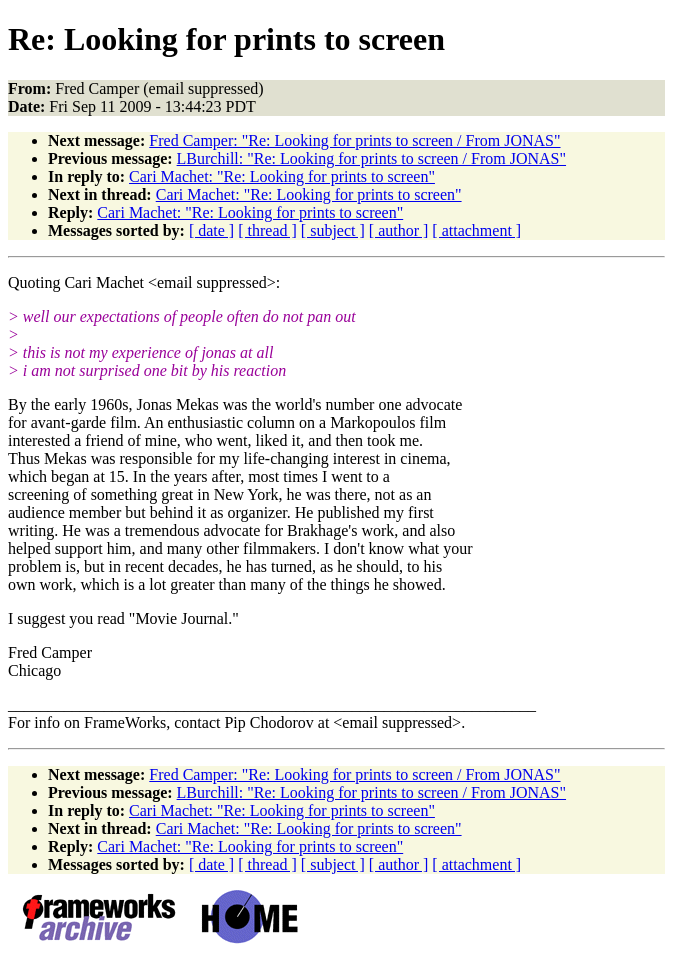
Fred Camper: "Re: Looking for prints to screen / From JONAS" (354, 140)
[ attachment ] (476, 230)
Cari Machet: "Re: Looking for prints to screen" (282, 176)
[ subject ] (333, 230)
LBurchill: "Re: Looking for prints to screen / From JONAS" (371, 158)
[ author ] (399, 230)
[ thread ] (267, 230)
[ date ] (211, 230)
